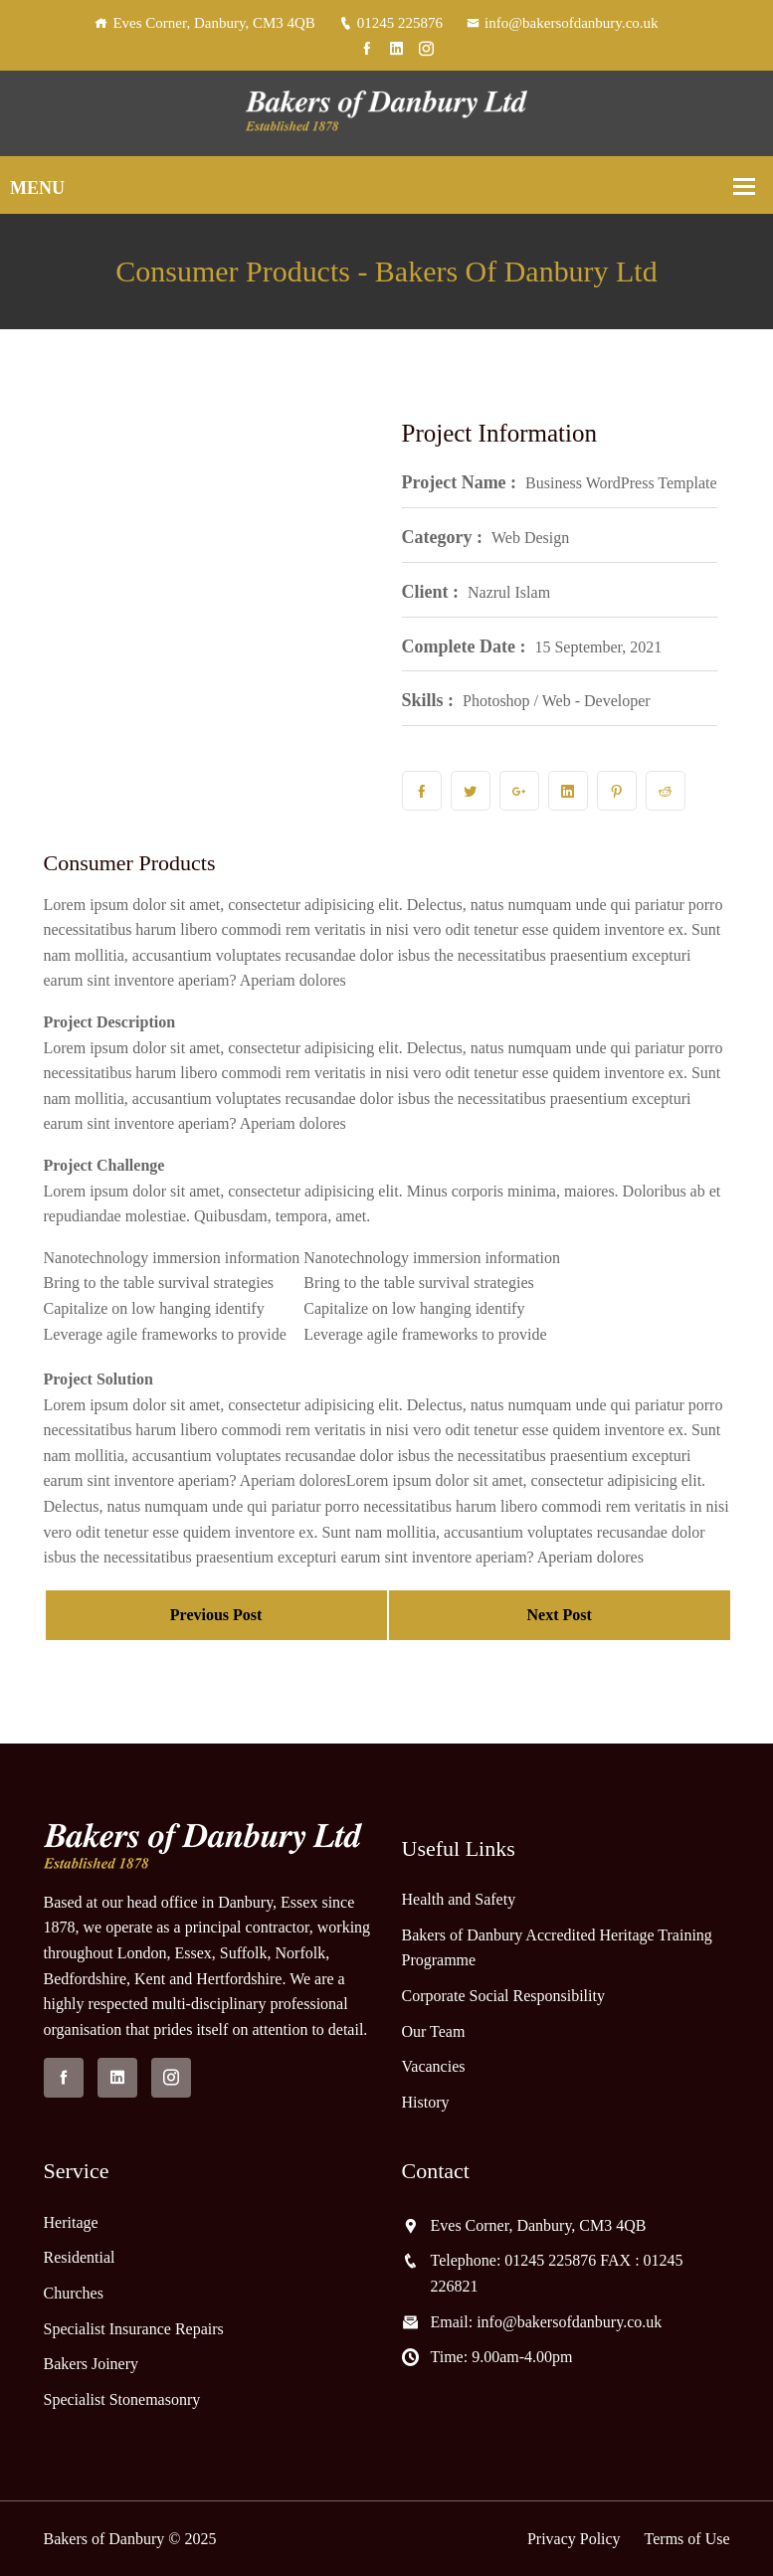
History (426, 2102)
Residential (79, 2257)
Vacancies (434, 2066)
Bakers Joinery (91, 2363)
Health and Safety (459, 1899)
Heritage (71, 2222)
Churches (73, 2293)
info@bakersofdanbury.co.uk (562, 23)
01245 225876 (391, 23)
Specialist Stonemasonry (122, 2399)
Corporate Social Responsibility (503, 1995)
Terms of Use (687, 2538)
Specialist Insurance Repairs (134, 2328)
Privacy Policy (574, 2538)
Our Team (434, 2031)
